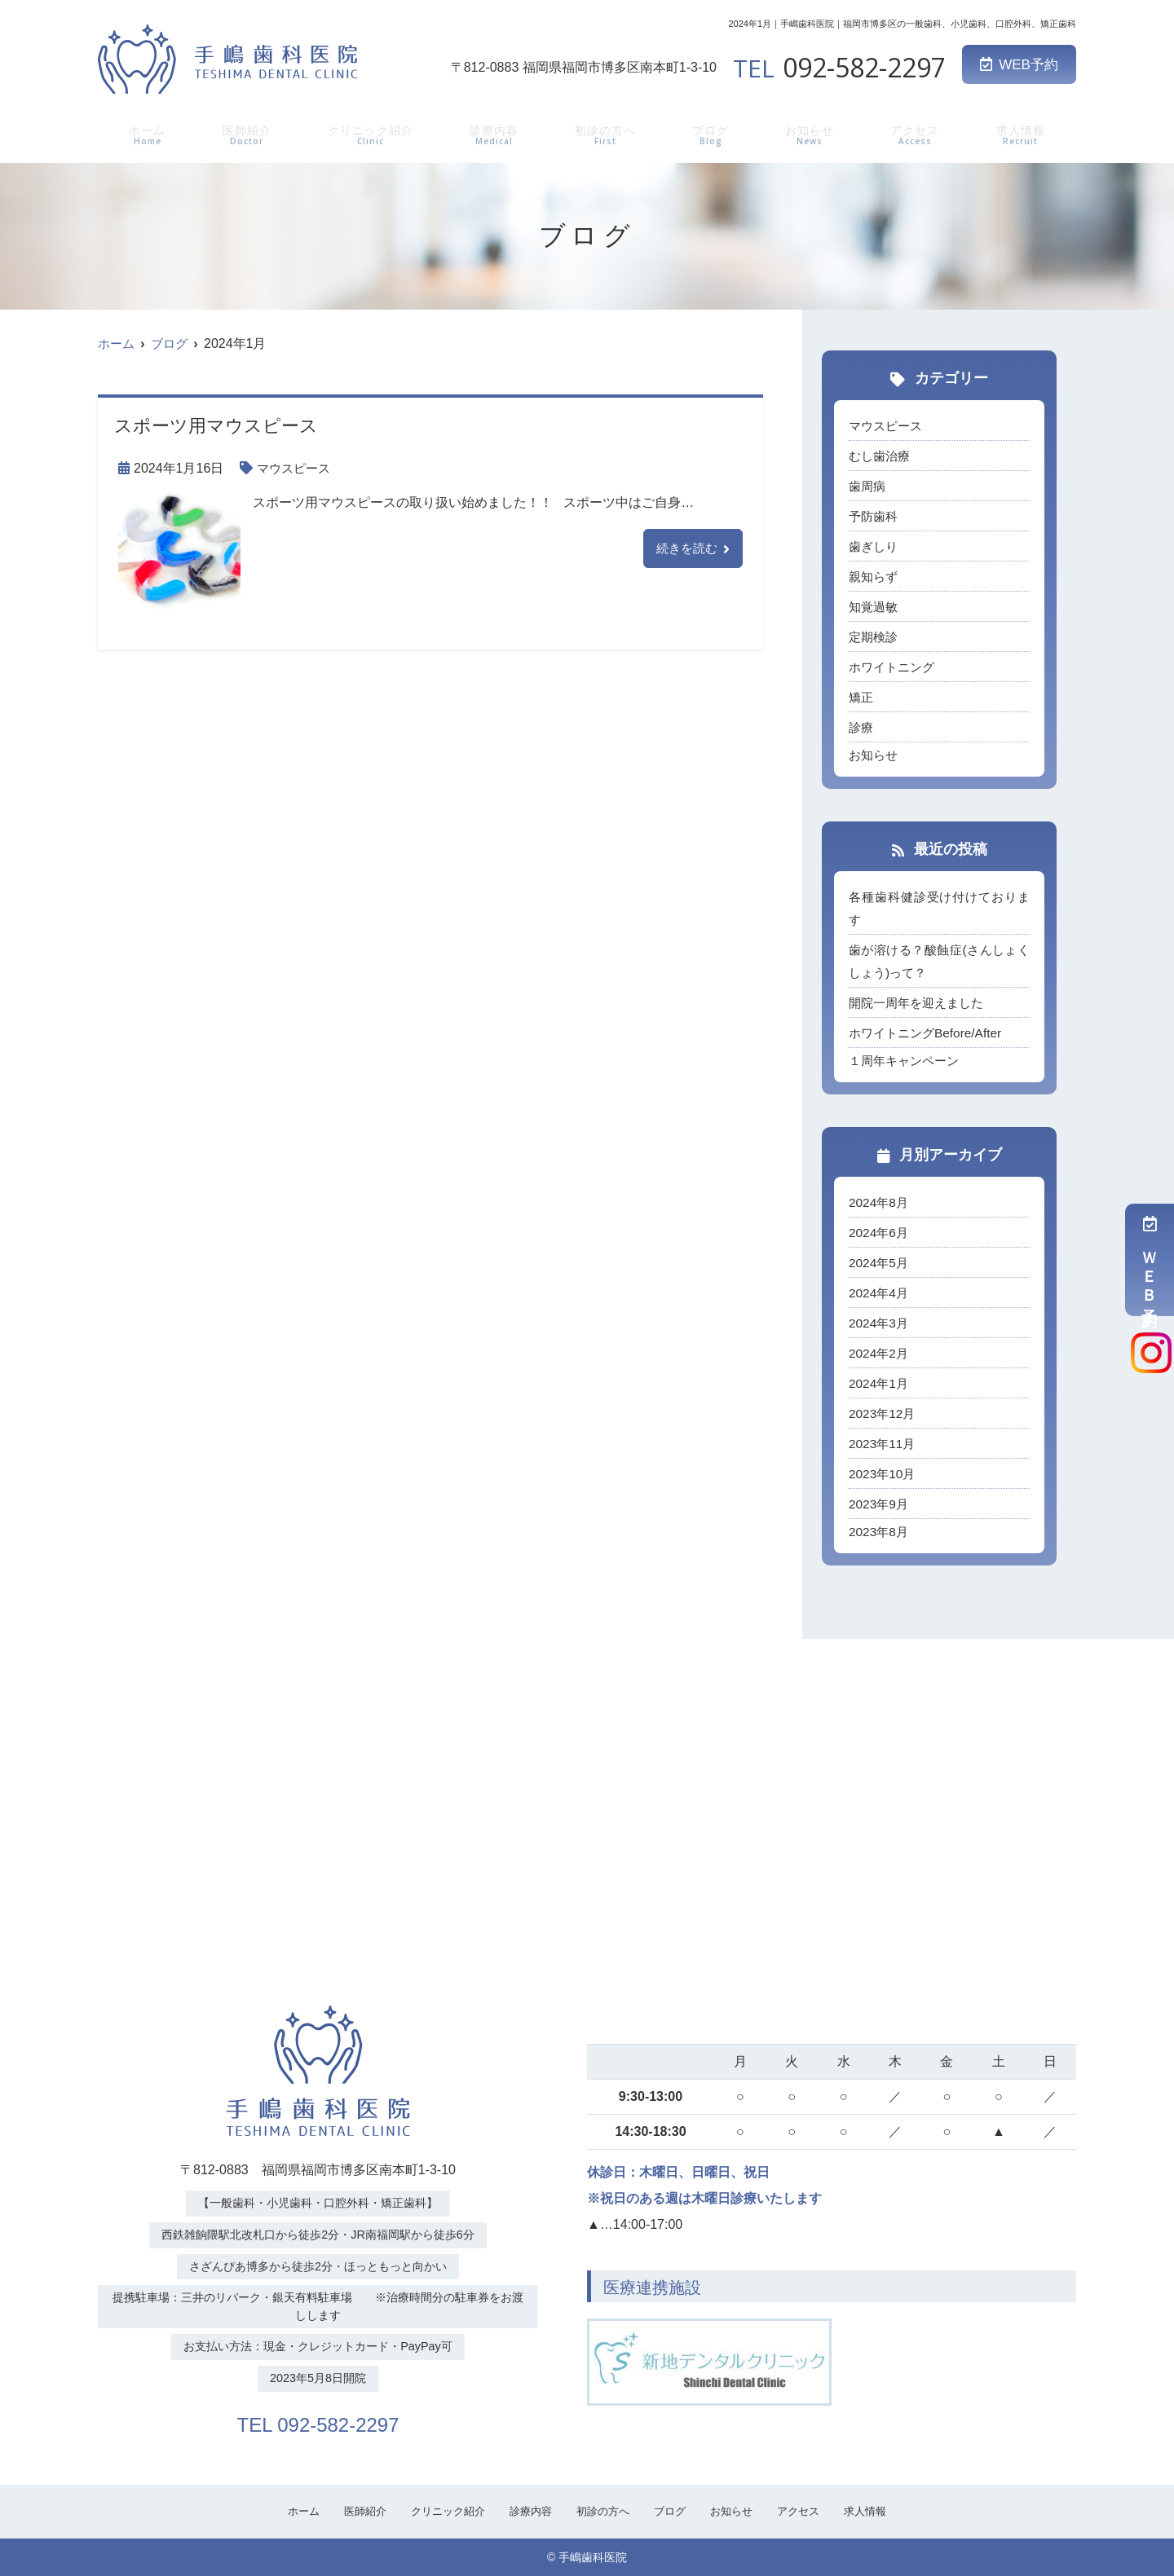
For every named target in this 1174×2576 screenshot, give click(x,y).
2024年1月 (880, 1383)
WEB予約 (1019, 65)
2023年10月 (883, 1474)
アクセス (917, 133)
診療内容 (496, 133)
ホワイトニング (894, 667)
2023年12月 (883, 1413)
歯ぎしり (875, 546)
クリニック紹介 (369, 133)
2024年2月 (880, 1353)
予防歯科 (875, 516)
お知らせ (812, 133)
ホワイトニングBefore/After (929, 1033)
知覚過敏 (875, 607)
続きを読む (684, 549)
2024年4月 (880, 1293)
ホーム (144, 133)
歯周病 (868, 486)
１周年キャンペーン (907, 1061)
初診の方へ (609, 133)
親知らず (875, 576)
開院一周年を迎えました (920, 1003)
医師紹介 (242, 133)
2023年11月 (883, 1444)
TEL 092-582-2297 (318, 2421)
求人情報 (1022, 133)
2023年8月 (880, 1532)
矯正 (862, 697)
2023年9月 (880, 1504)
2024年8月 (880, 1202)
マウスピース (296, 468)
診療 (862, 727)
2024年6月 (880, 1233)
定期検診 (875, 637)
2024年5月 (880, 1263)
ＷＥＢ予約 (1150, 1260)
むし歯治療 (881, 456)
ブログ (714, 133)
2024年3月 (880, 1323)
